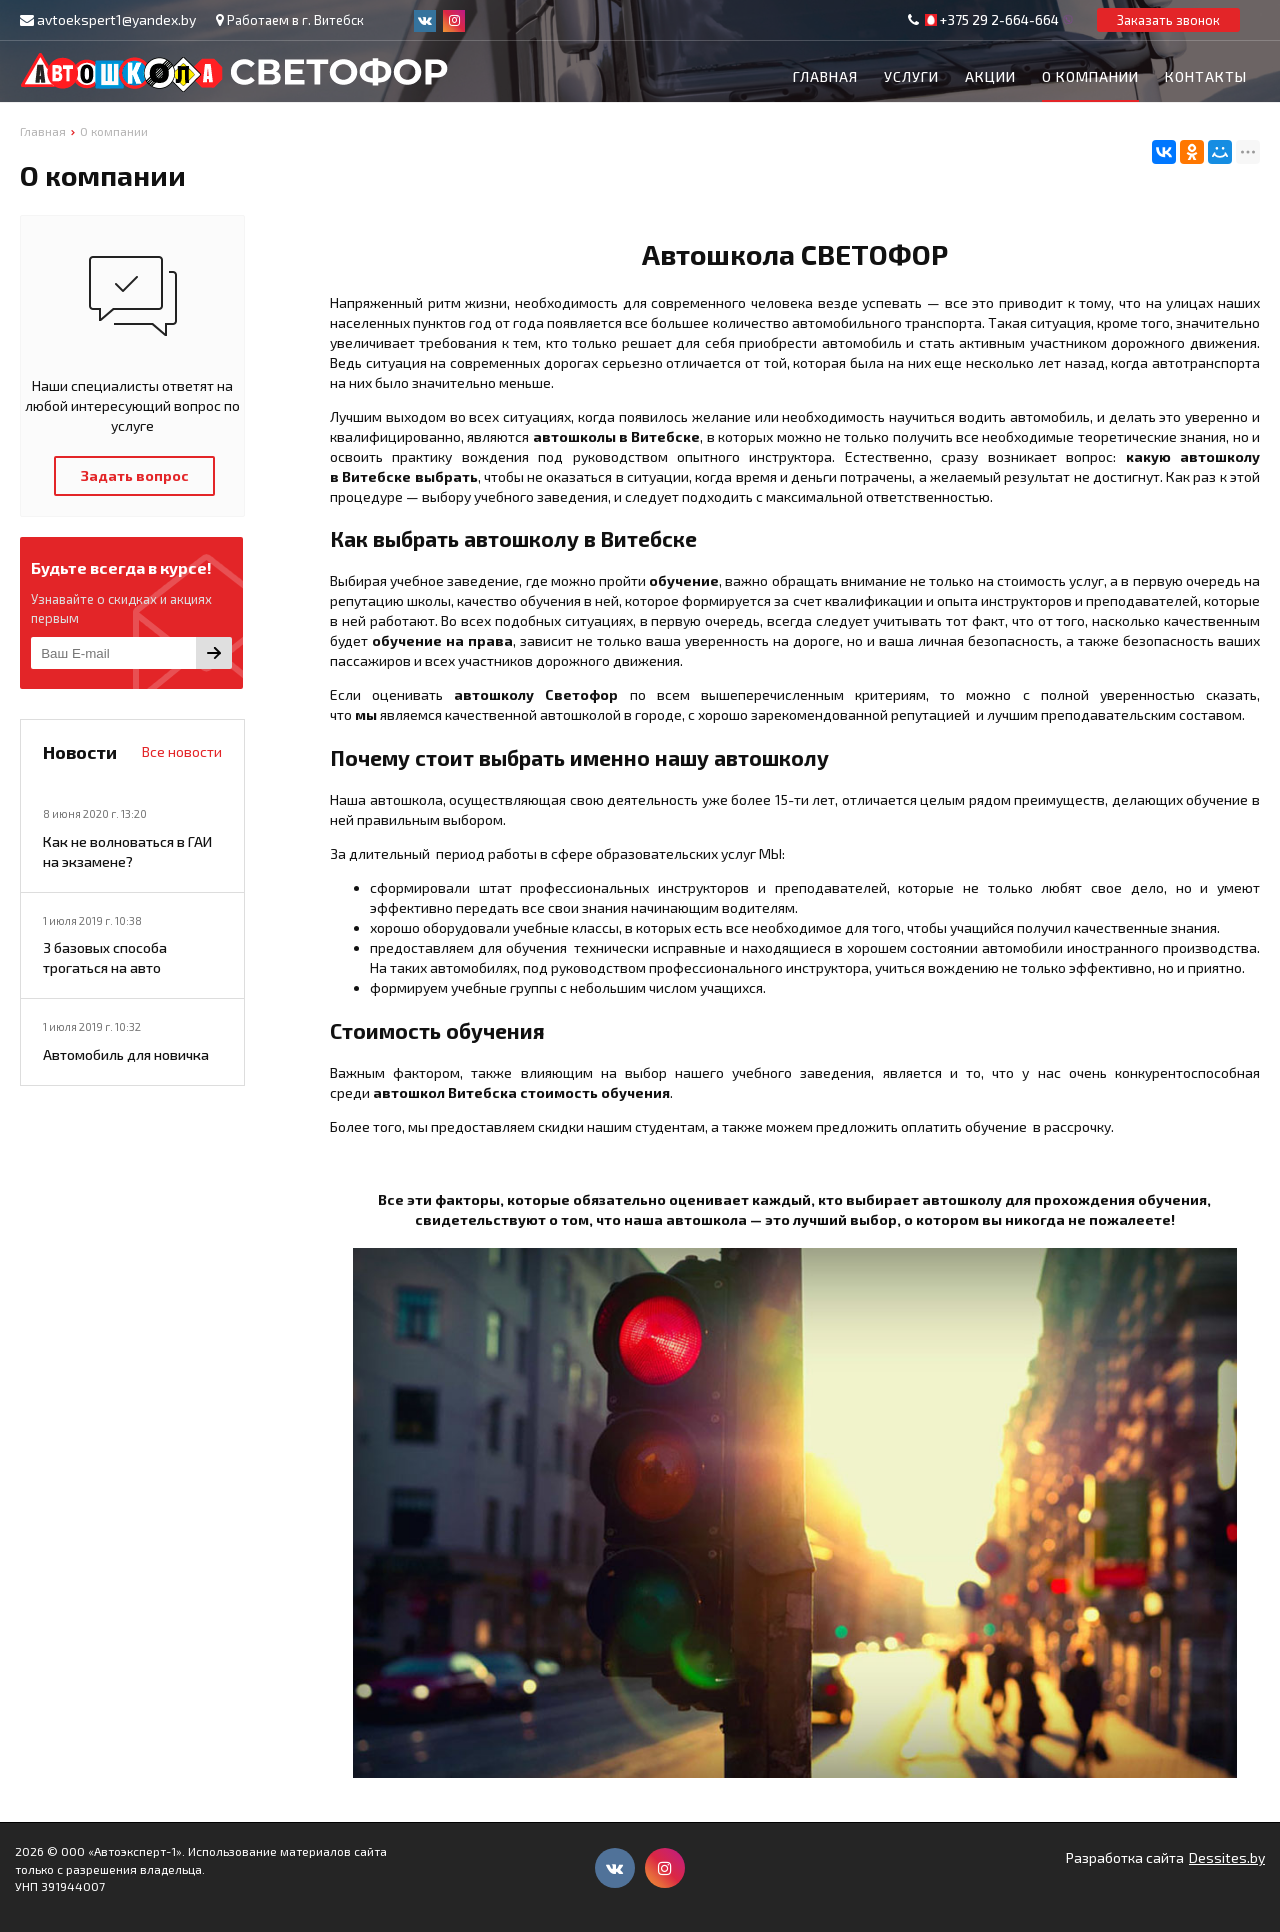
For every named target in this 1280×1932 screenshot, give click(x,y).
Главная (825, 76)
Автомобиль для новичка (126, 1054)
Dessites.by (1227, 1857)
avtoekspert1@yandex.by (116, 19)
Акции (990, 76)
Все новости (182, 751)
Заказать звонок (1168, 20)
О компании (1090, 76)
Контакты (1206, 76)
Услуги (911, 76)
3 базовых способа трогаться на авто (105, 957)
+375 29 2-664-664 (999, 20)
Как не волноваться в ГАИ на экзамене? (127, 851)
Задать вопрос (135, 475)
